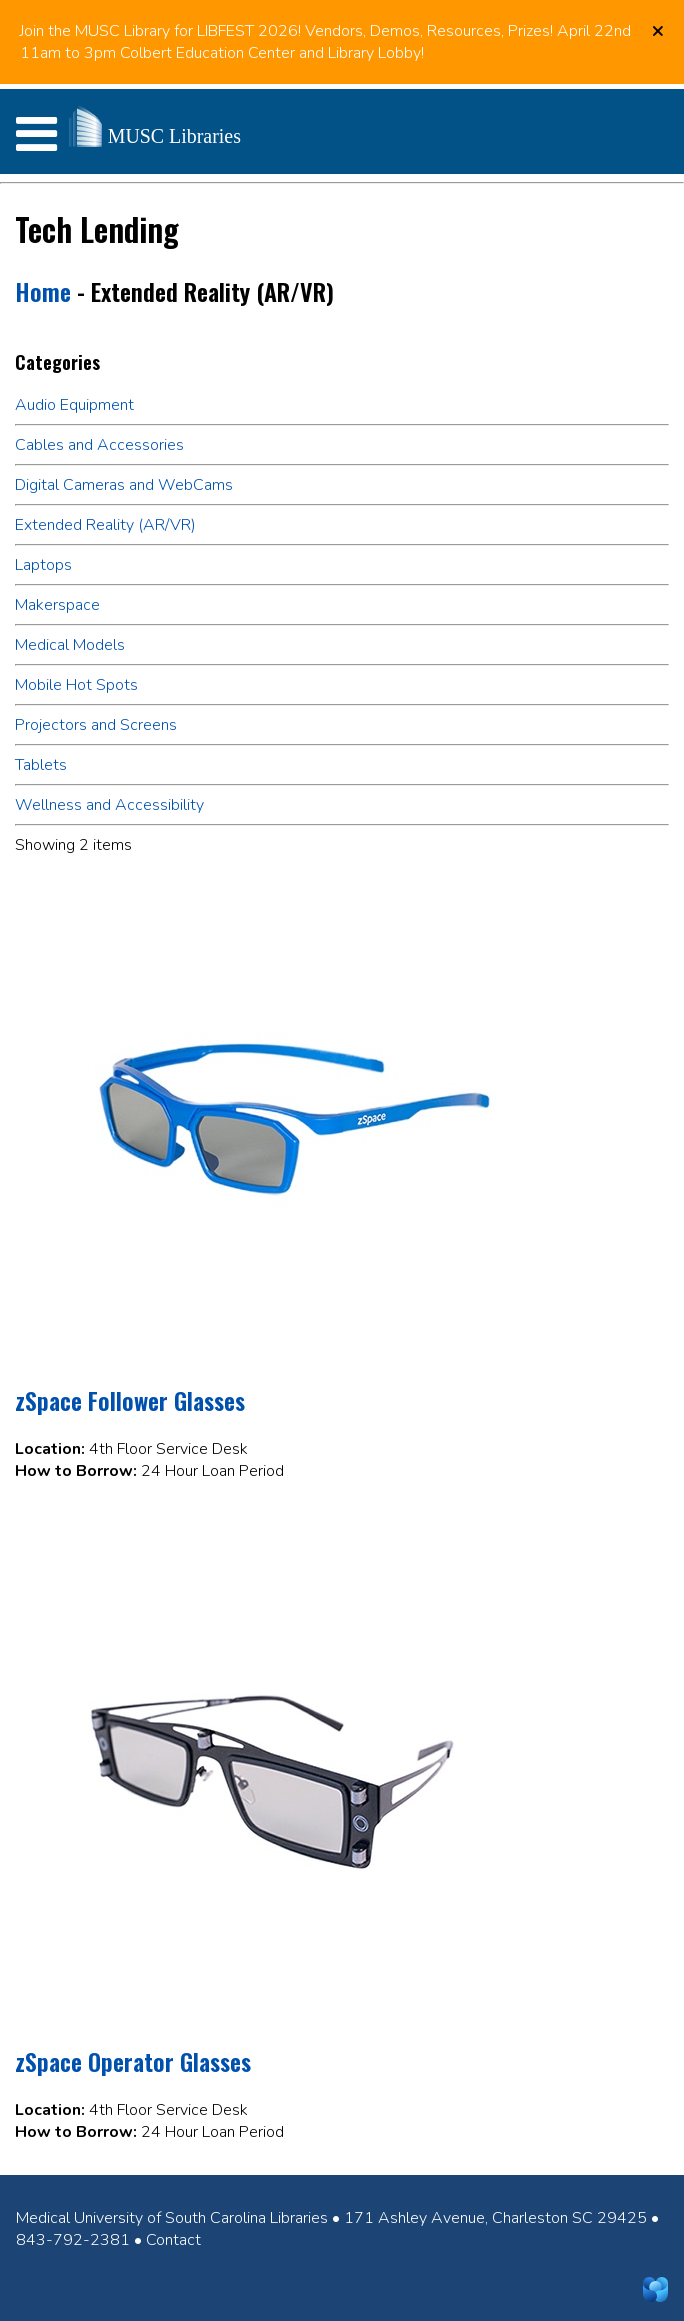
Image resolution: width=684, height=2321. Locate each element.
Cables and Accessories (99, 445)
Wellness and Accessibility (109, 805)
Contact (173, 2240)
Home (43, 291)
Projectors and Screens (96, 725)
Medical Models (70, 645)
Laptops (43, 565)
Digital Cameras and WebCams (124, 485)
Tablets (41, 765)
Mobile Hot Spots (76, 685)
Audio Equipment (74, 405)
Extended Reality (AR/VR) (105, 525)
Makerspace (57, 605)
